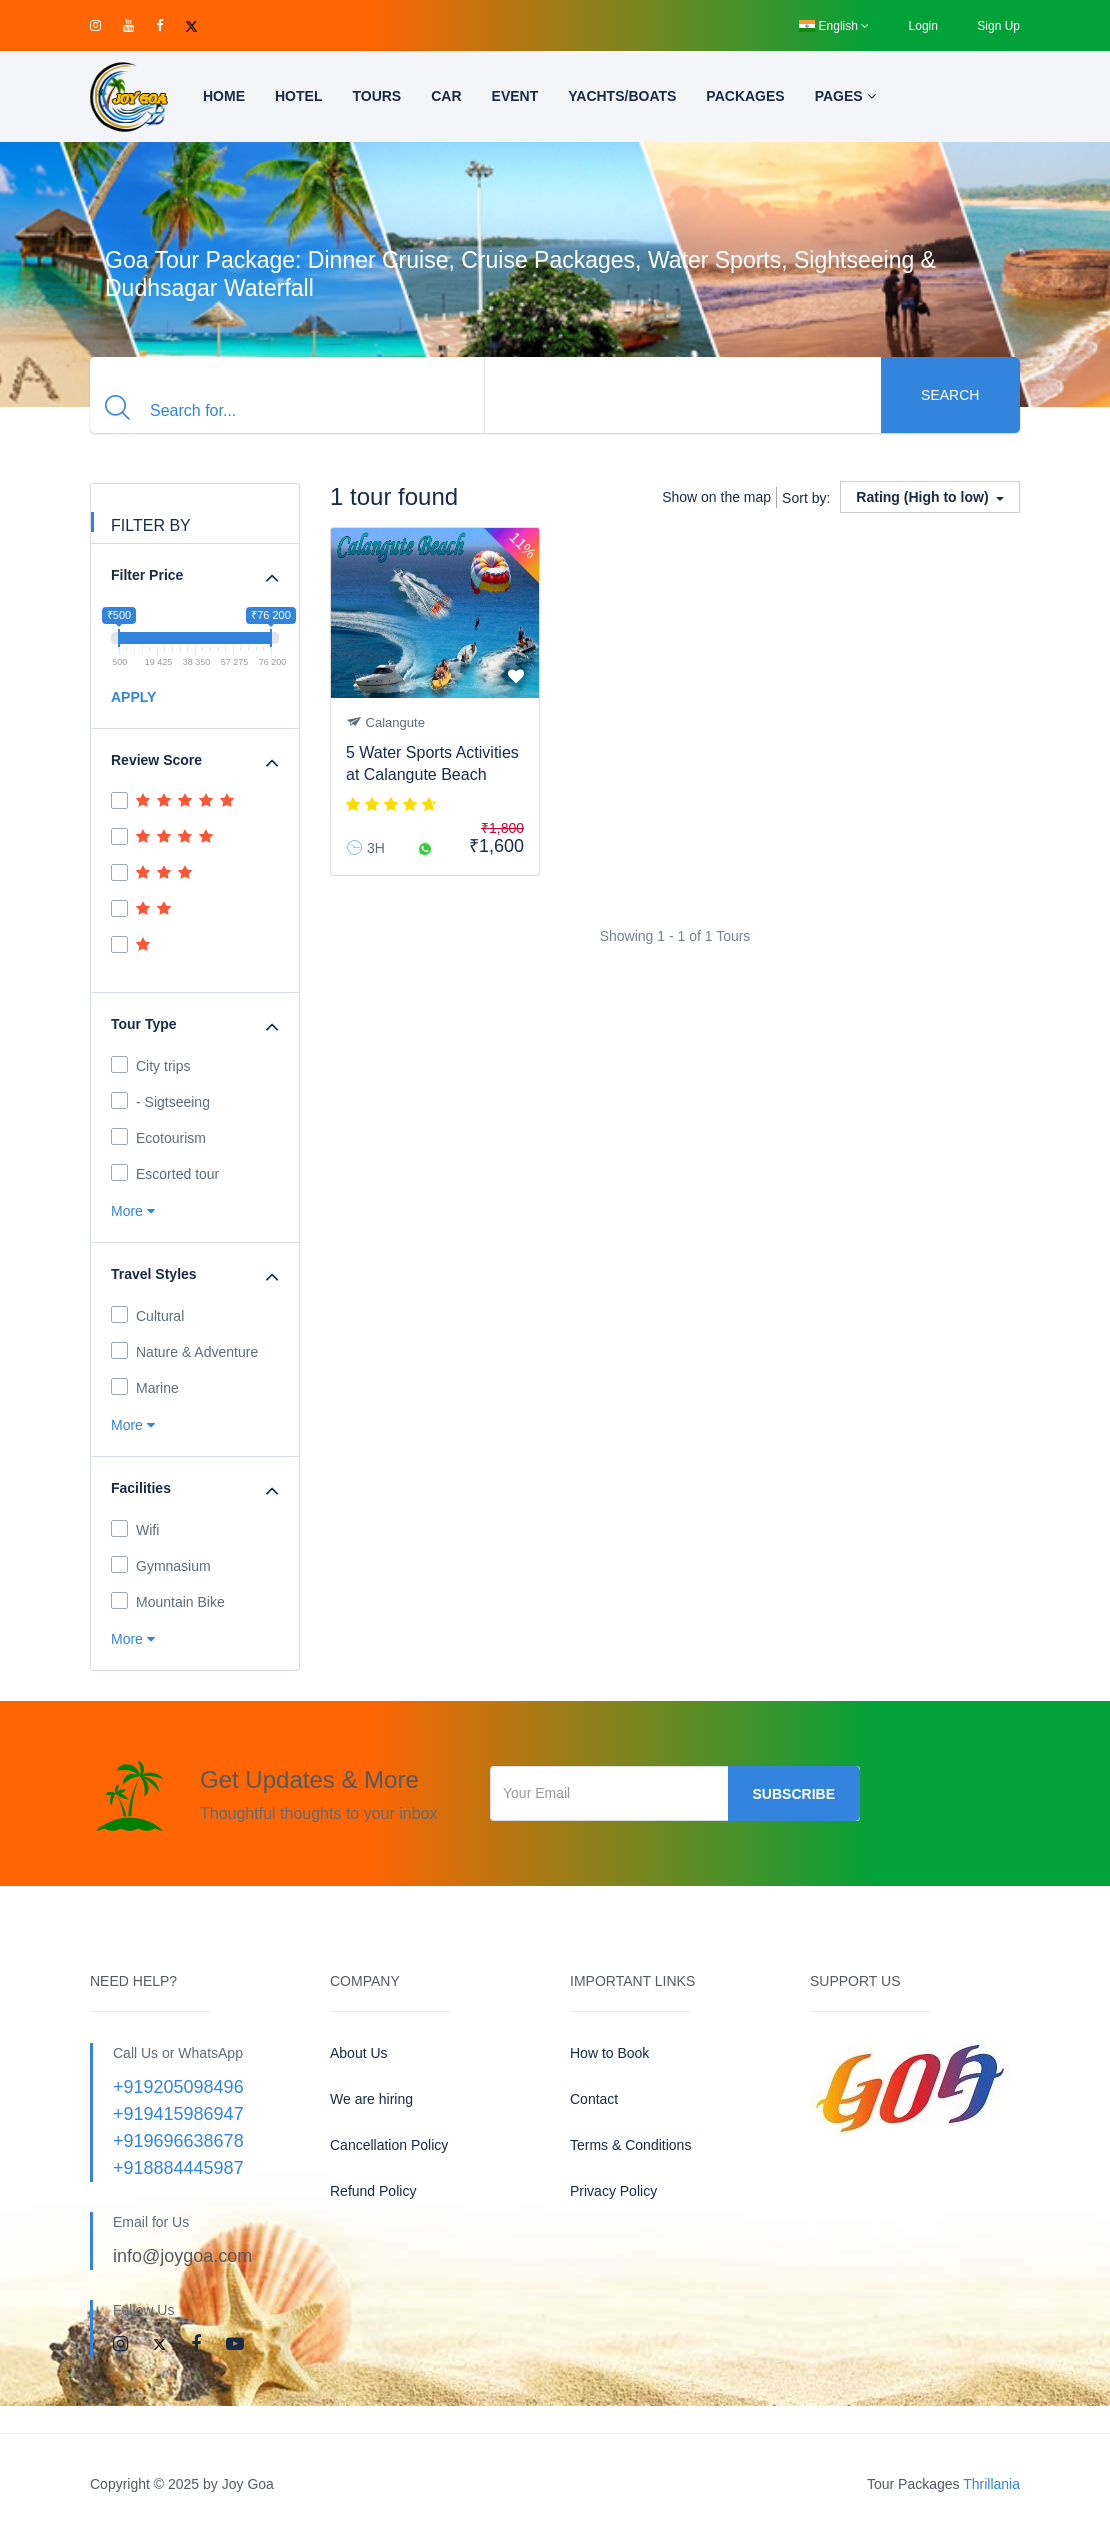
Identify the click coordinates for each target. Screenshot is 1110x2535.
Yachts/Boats (622, 96)
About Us (359, 2053)
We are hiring (371, 2099)
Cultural (147, 1315)
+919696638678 (178, 2141)
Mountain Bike (168, 1601)
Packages (745, 96)
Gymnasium (161, 1565)
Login (923, 26)
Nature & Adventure (184, 1351)
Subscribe (794, 1794)
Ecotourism (158, 1137)
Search (950, 395)
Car (446, 96)
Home (224, 96)
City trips (150, 1065)
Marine (145, 1387)
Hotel (298, 96)
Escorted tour (165, 1173)
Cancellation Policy (389, 2145)
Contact (594, 2099)
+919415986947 (178, 2114)
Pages (845, 96)
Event (515, 96)
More (133, 1211)
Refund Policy (373, 2191)
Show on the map (716, 497)
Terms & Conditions (630, 2145)
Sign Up (998, 26)
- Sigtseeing (160, 1101)
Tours (376, 96)
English (834, 26)
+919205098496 (178, 2087)
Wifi (135, 1529)
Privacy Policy (613, 2191)
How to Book (609, 2053)
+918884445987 (178, 2168)
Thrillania (991, 2484)
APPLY (133, 697)
